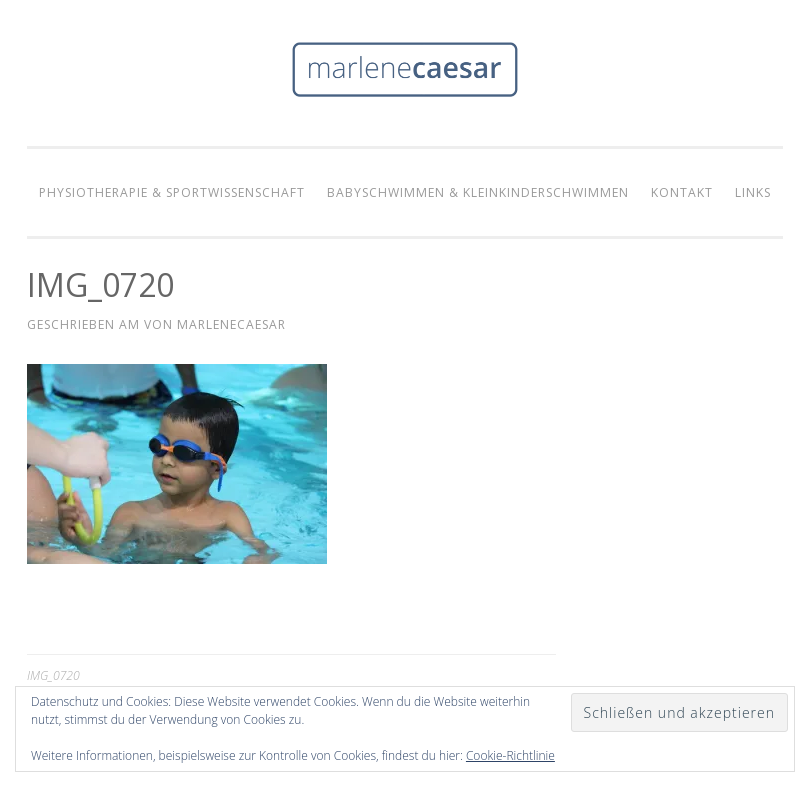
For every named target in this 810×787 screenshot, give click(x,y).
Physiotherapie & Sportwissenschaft (172, 192)
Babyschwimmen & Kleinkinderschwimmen (478, 192)
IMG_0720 (53, 675)
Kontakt (682, 192)
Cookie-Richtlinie (510, 755)
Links (753, 192)
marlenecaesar (231, 324)
